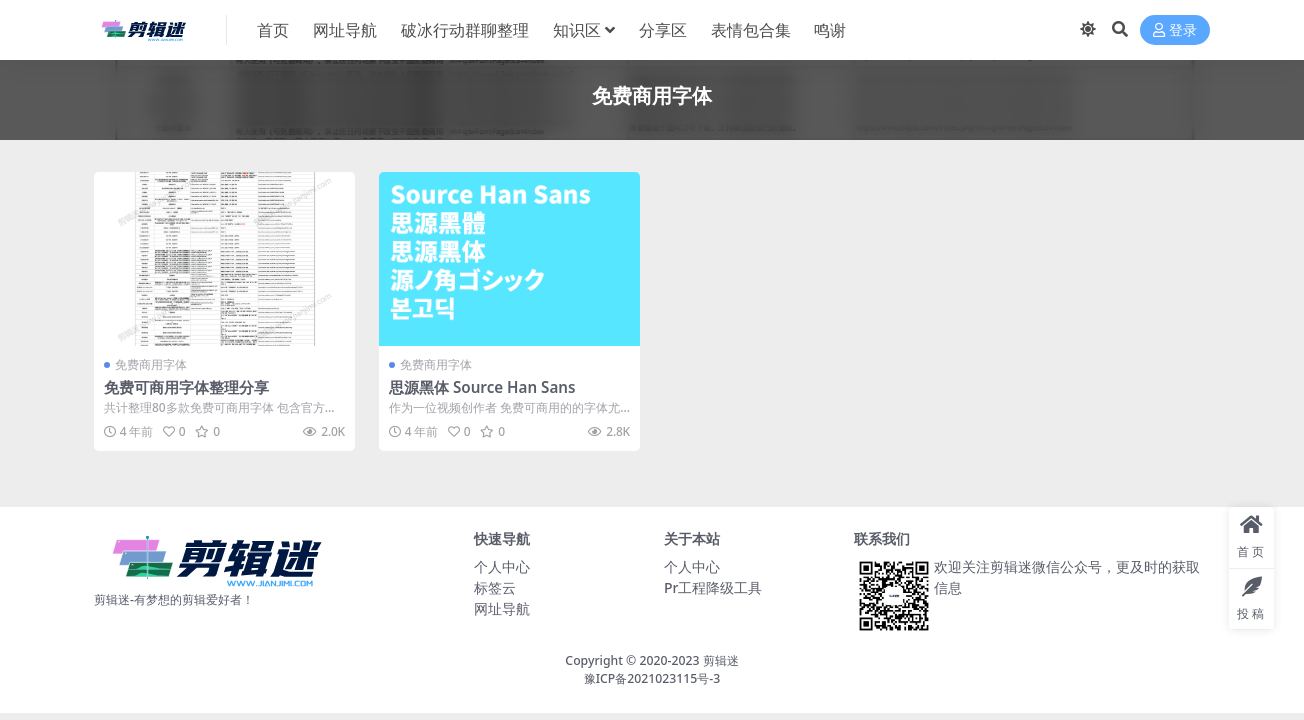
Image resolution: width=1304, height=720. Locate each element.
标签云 (495, 587)
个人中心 (502, 566)
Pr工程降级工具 (713, 587)
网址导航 (502, 608)
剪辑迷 (721, 660)
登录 (1175, 30)
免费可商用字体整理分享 (186, 387)
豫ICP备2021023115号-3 (652, 678)
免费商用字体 (151, 364)
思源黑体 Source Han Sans (482, 387)
